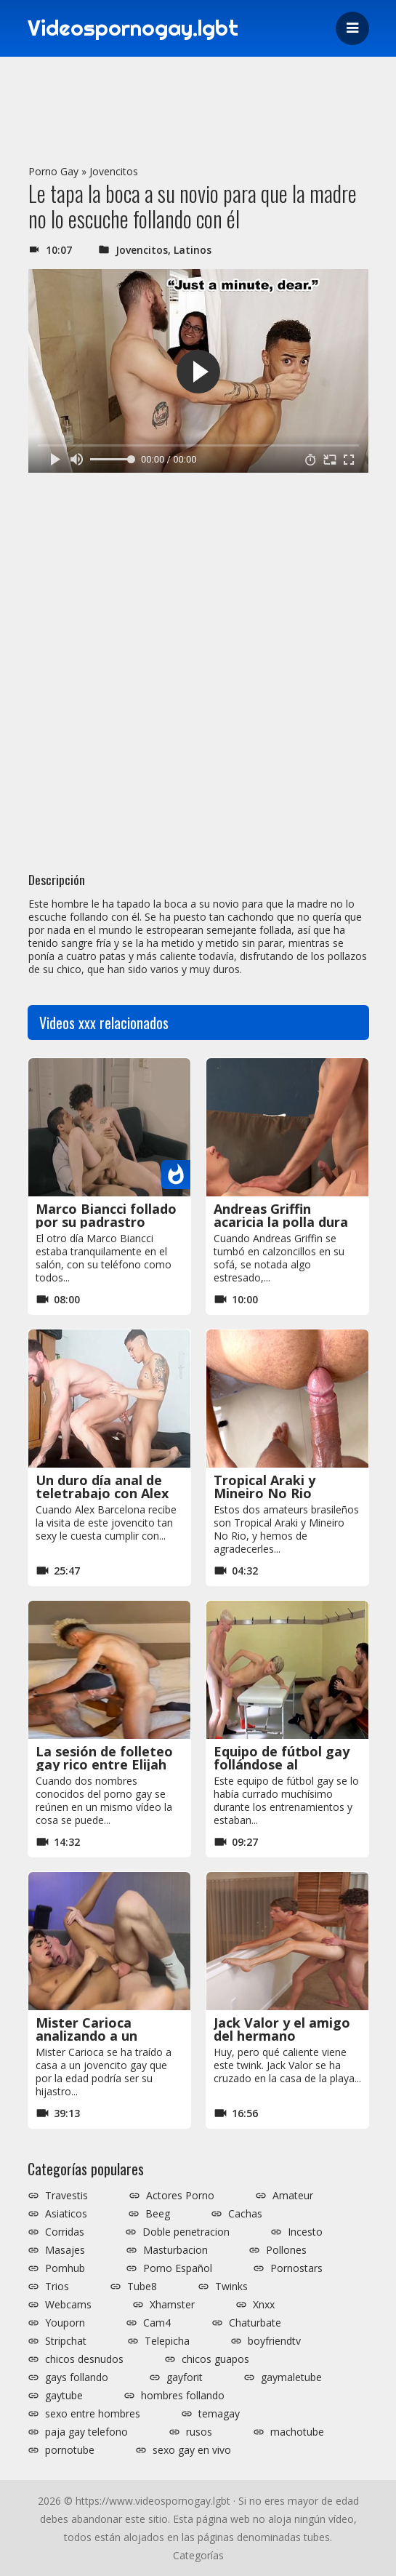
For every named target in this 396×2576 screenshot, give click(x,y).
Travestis (66, 2195)
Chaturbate (255, 2323)
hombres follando (183, 2395)
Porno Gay (53, 171)
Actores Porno (180, 2195)
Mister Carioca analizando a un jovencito (86, 2035)
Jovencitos (113, 171)
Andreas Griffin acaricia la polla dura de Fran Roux (281, 1222)
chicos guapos (215, 2359)
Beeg (157, 2214)
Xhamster (172, 2305)
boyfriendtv (274, 2341)
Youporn (65, 2323)
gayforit (184, 2377)
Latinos (192, 250)
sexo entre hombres (92, 2414)
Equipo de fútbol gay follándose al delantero (281, 1764)
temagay (219, 2414)
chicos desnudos (84, 2359)
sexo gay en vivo (192, 2450)
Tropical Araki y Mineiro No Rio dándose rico (264, 1493)
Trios (57, 2286)
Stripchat (65, 2341)
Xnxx (264, 2305)
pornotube (69, 2450)
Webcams (68, 2305)
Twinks (231, 2286)
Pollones (286, 2250)
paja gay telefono (86, 2432)
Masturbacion (175, 2250)
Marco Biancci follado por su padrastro (106, 1215)
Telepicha (167, 2341)
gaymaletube (291, 2377)
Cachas (245, 2214)
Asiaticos (66, 2214)
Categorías (198, 2555)
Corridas (64, 2232)
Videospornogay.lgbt (137, 28)
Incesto (305, 2232)
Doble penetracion (186, 2232)
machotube (297, 2432)
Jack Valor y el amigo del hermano (282, 2029)
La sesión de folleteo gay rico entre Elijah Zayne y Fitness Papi (104, 1764)
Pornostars (296, 2268)
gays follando (76, 2377)
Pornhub (65, 2268)
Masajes (65, 2250)
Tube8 (142, 2286)
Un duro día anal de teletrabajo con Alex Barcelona (102, 1493)
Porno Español (177, 2268)
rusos (199, 2432)
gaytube (64, 2395)
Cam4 (157, 2323)
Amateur (292, 2195)
